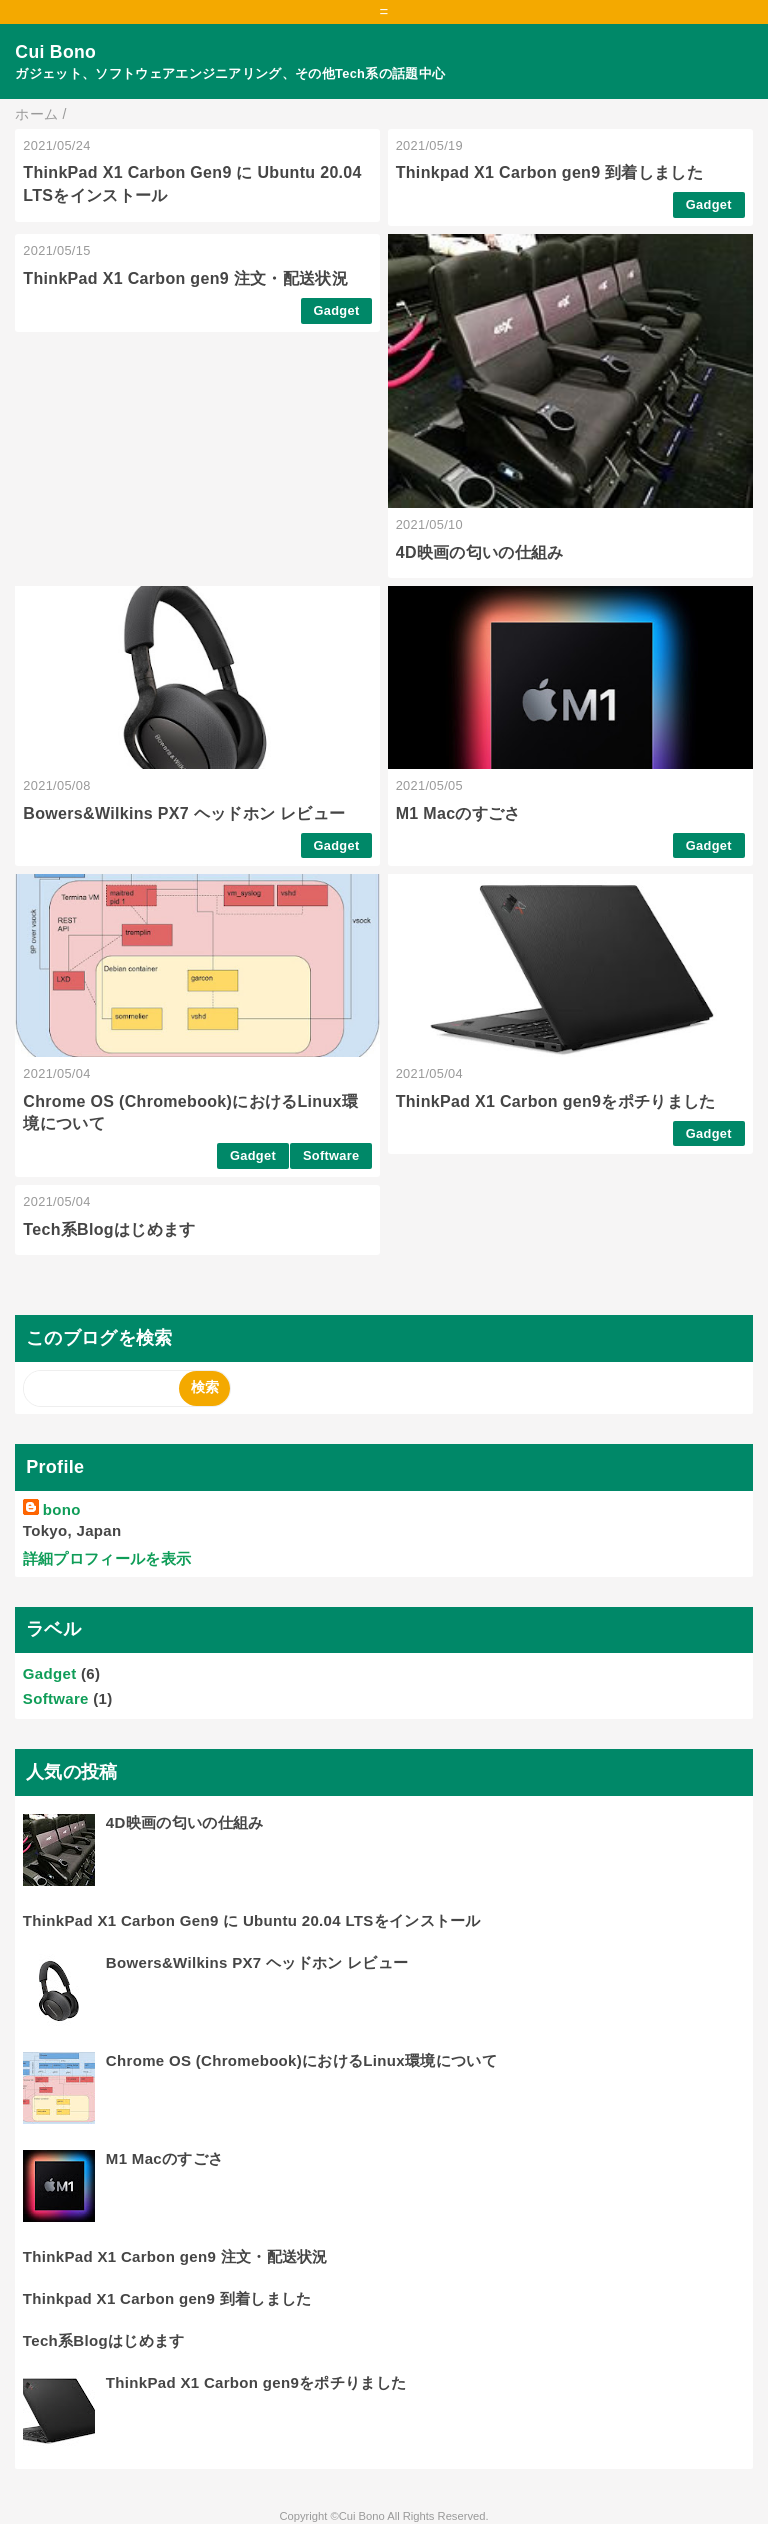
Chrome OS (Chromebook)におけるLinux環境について (301, 2060)
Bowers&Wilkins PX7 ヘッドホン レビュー (184, 813)
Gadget (709, 204)
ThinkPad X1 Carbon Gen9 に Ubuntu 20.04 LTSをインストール (252, 1920)
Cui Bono (55, 52)
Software (331, 1155)
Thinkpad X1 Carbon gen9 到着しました (549, 172)
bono (62, 1509)
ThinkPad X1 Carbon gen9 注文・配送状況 (185, 278)
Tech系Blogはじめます (109, 1229)
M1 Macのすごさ (458, 813)
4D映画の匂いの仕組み (480, 552)
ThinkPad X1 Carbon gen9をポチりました (556, 1101)
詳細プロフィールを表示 (107, 1558)
